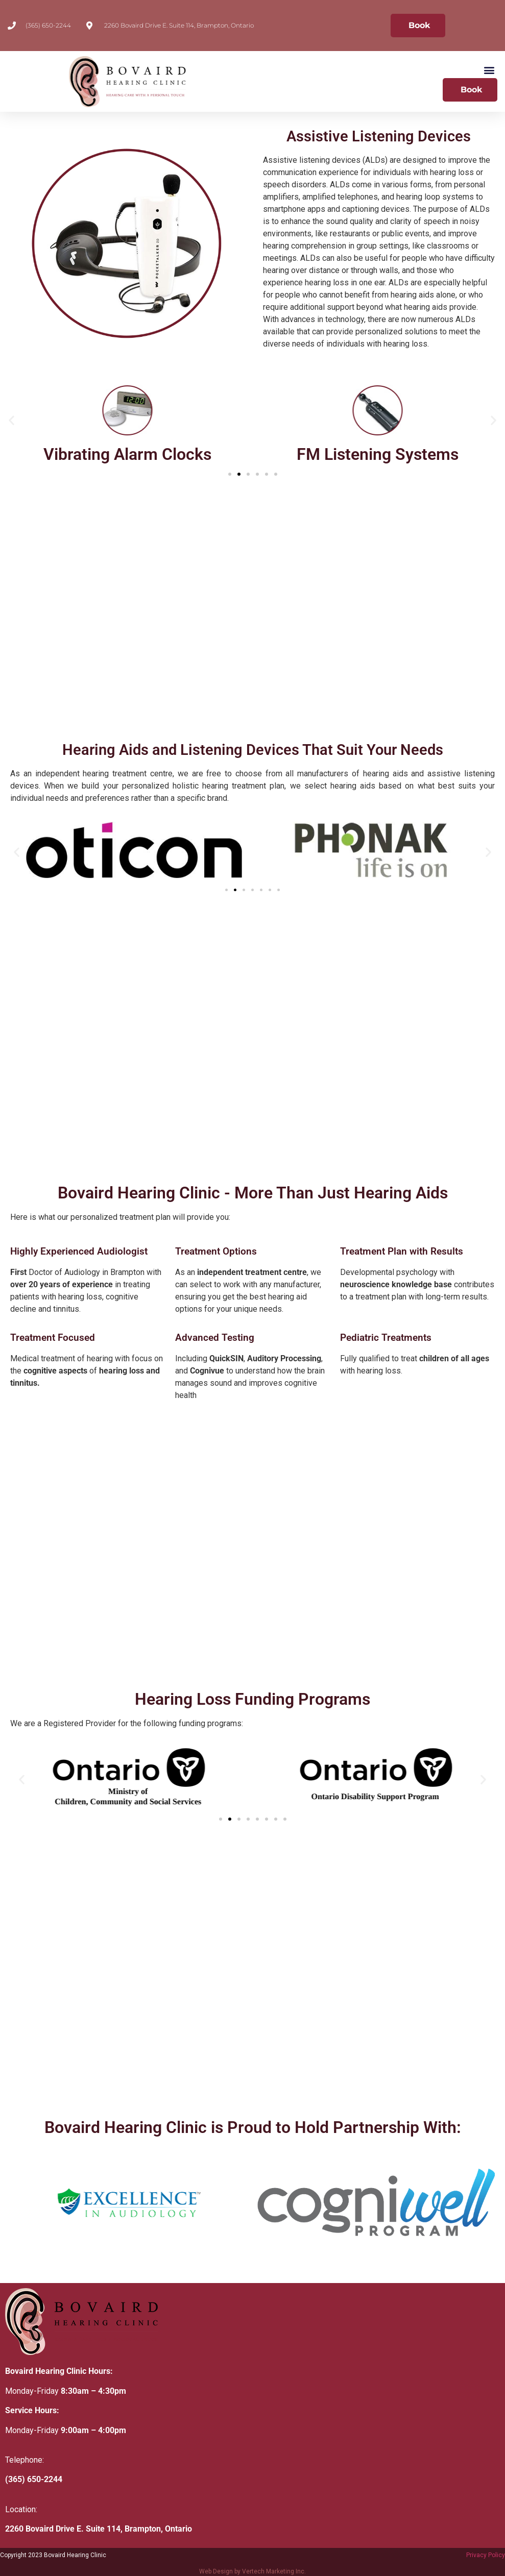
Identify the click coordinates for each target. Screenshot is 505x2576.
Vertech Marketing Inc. (274, 2571)
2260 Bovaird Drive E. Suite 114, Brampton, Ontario (98, 2529)
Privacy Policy (485, 2555)
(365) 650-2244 (33, 2479)
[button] (488, 69)
